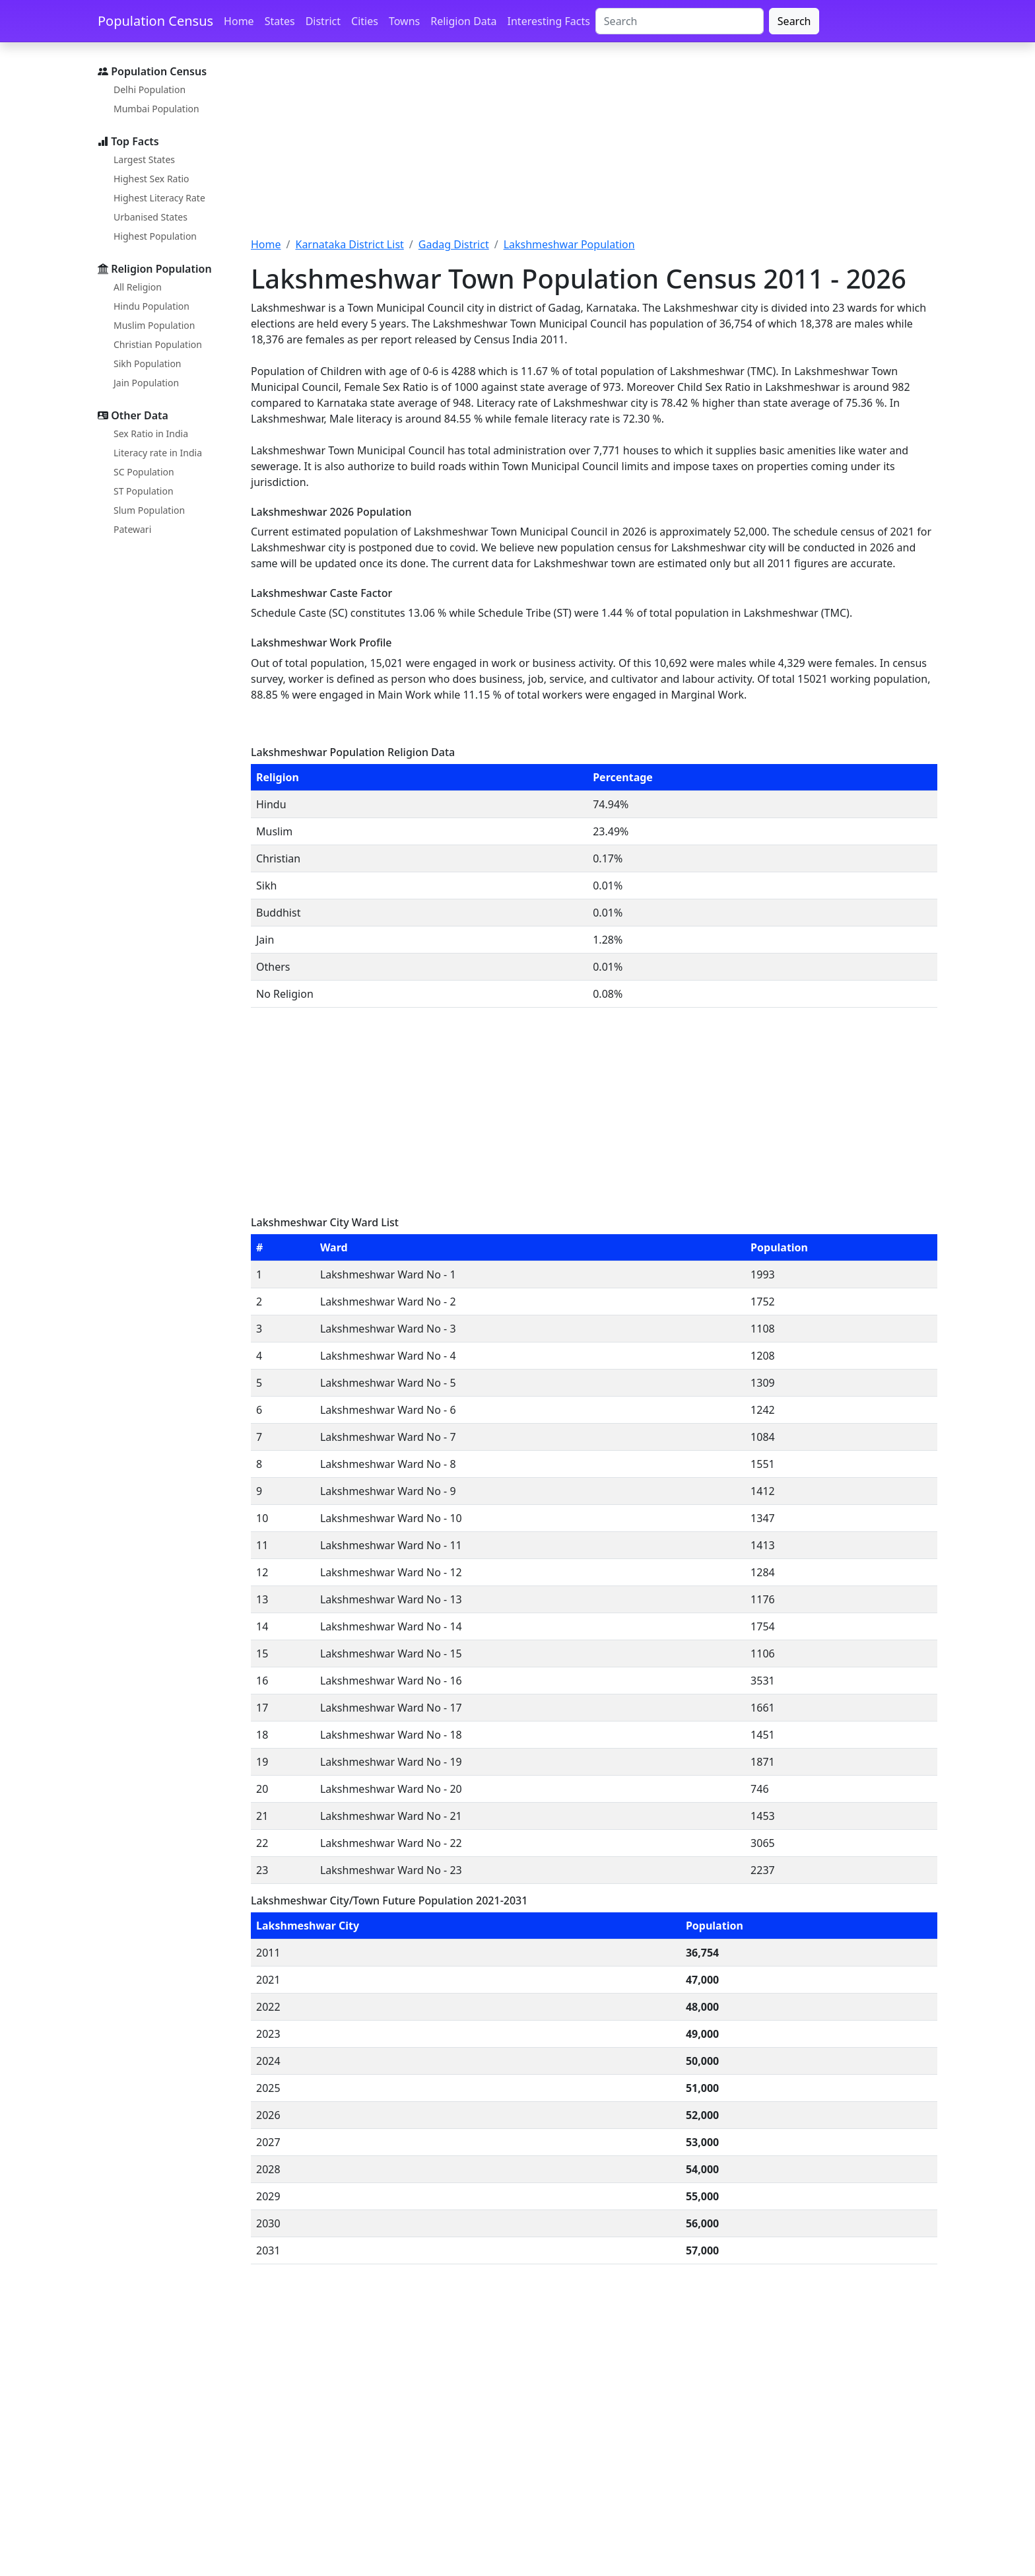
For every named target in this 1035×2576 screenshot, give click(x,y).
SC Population (144, 472)
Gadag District (453, 244)
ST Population (144, 491)
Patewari (132, 529)
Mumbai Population (156, 108)
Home (239, 21)
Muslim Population (154, 325)
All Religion (138, 287)
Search (794, 21)
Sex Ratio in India (151, 433)
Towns (404, 21)
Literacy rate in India (158, 452)
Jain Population (146, 382)
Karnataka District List (349, 244)
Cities (364, 21)
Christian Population (158, 344)
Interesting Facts (549, 21)
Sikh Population (148, 363)
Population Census (155, 21)
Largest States (144, 159)
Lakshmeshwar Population (569, 244)
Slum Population (149, 510)
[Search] (679, 21)
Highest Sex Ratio (151, 178)
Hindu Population (151, 306)
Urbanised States (150, 217)
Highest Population (155, 236)
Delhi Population (149, 89)
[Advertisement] (594, 147)
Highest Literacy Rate (159, 197)
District (323, 21)
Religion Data (463, 21)
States (280, 21)
